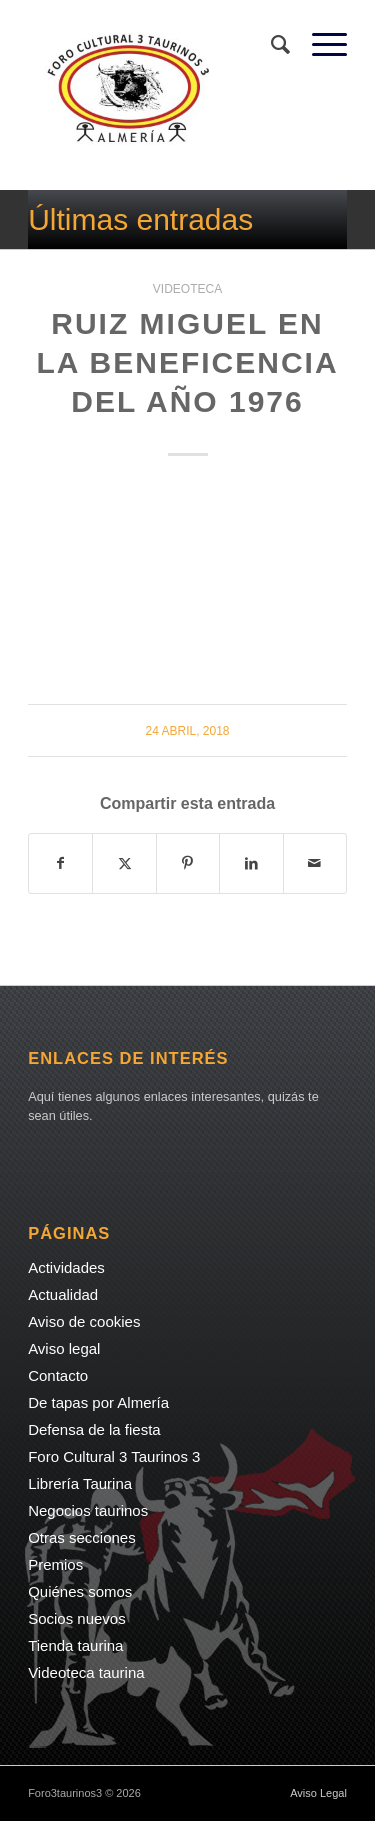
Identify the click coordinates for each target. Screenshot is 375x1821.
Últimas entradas (140, 219)
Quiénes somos (80, 1591)
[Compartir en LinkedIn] (251, 863)
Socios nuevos (77, 1618)
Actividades (66, 1267)
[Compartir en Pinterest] (188, 863)
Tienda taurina (75, 1645)
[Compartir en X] (124, 863)
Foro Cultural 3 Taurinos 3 (114, 1456)
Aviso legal (64, 1348)
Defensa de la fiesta (94, 1429)
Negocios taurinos (88, 1510)
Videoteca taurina (86, 1672)
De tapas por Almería (98, 1402)
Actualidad (63, 1294)
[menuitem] (271, 45)
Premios (55, 1564)
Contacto (58, 1375)
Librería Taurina (80, 1483)
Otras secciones (82, 1537)
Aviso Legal (318, 1793)
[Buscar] (271, 45)
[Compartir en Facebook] (60, 863)
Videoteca (187, 289)
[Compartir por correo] (315, 863)
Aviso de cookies (84, 1321)
